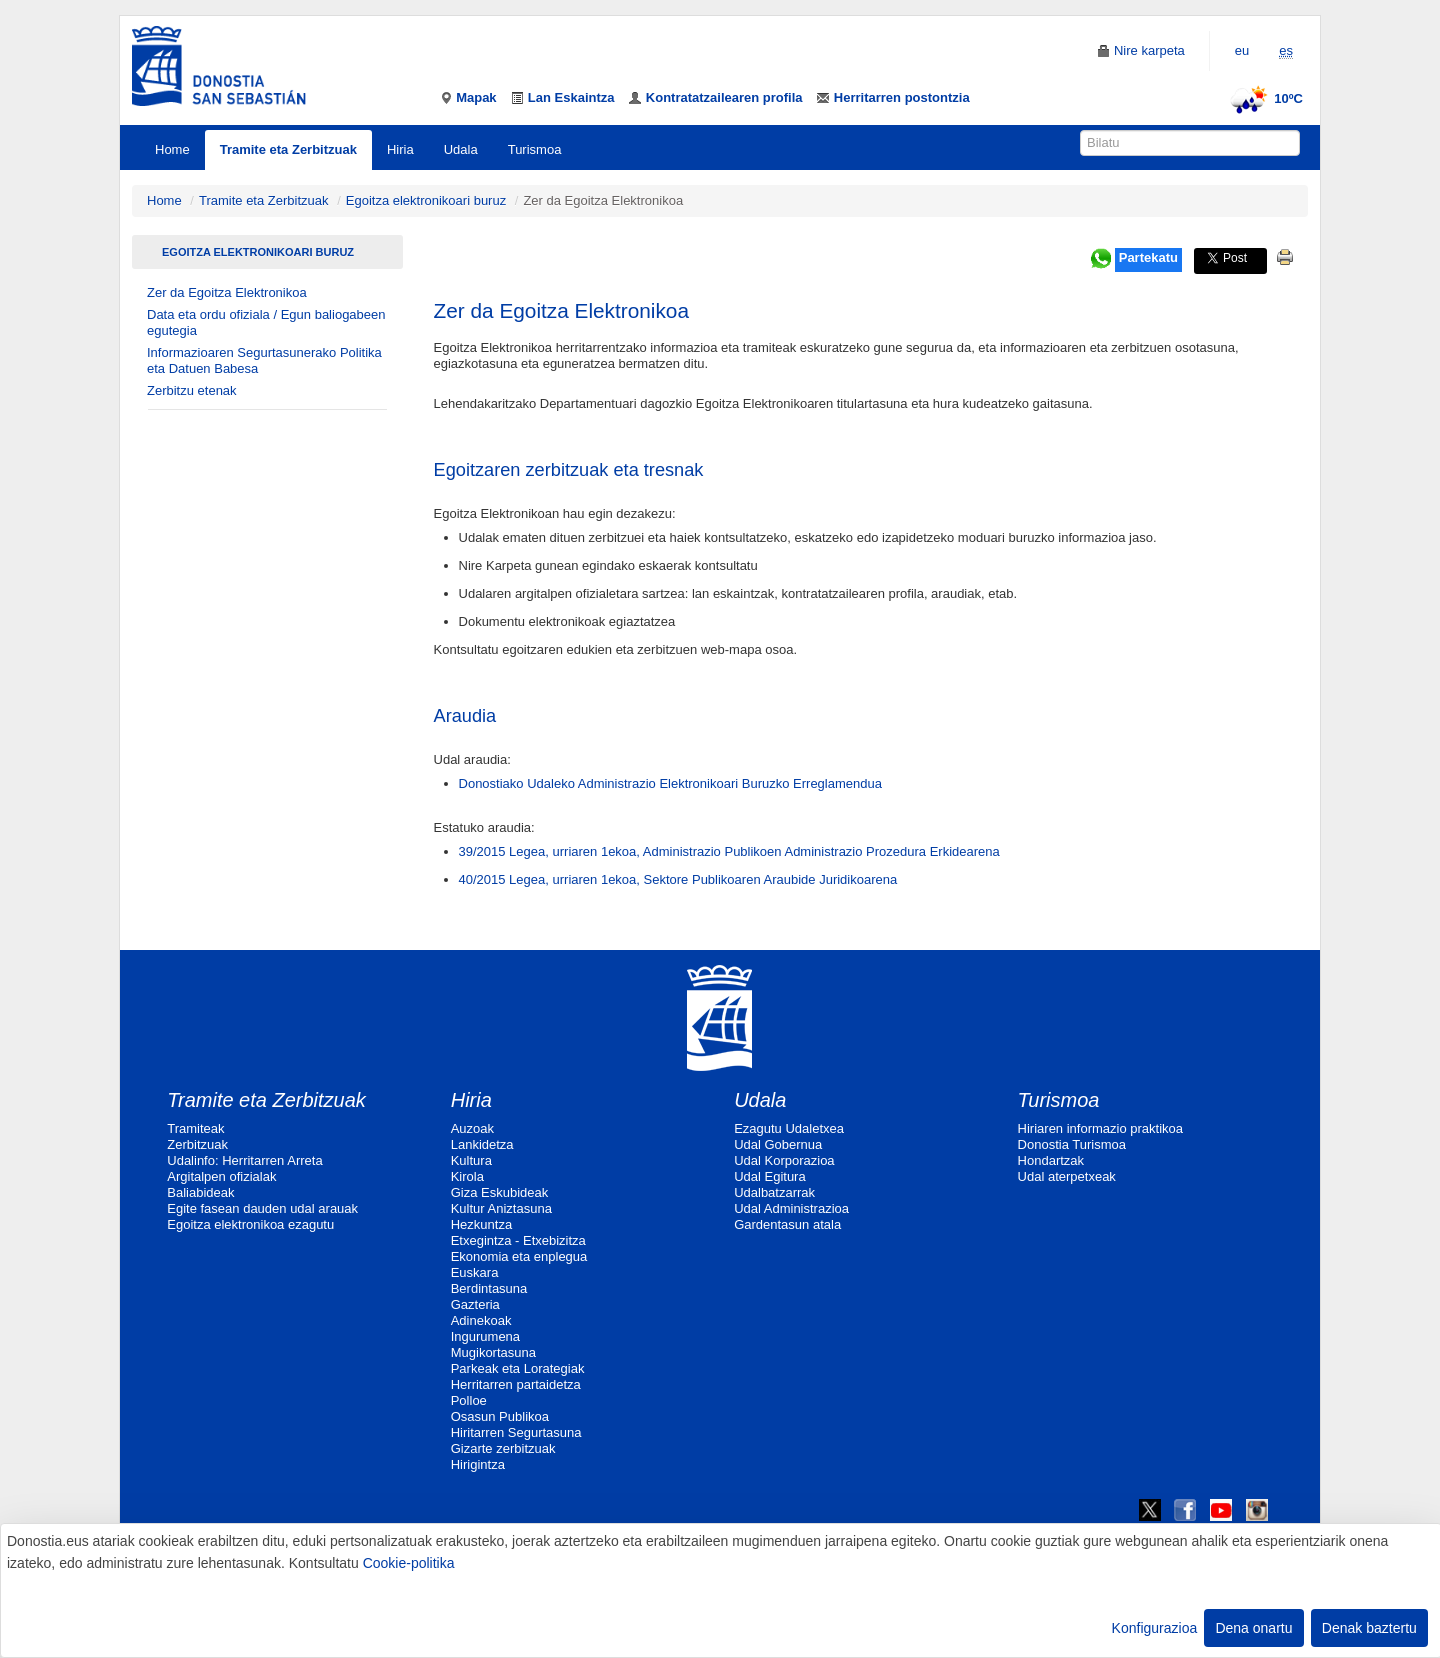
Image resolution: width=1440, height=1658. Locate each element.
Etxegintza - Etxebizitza (518, 1240)
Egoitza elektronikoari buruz (426, 200)
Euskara (475, 1272)
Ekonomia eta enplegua (519, 1256)
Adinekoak (481, 1320)
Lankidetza (482, 1144)
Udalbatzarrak (774, 1192)
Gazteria (475, 1304)
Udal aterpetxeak (1067, 1176)
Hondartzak (1051, 1160)
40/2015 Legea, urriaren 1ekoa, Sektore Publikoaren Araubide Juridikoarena (678, 879)
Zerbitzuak (197, 1144)
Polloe (469, 1400)
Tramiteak (195, 1128)
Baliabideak (200, 1192)
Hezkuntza (481, 1224)
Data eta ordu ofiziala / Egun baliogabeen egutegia (266, 322)
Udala (461, 149)
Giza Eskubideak (500, 1192)
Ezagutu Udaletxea (789, 1128)
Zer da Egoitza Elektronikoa (227, 292)
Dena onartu (1253, 1628)
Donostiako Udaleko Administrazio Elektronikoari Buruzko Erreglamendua (670, 783)
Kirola (467, 1176)
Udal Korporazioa (784, 1160)
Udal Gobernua (778, 1144)
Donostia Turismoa (1072, 1144)
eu (1242, 50)
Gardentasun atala (787, 1224)
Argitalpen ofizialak (221, 1176)
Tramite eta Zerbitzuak (288, 149)
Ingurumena (485, 1336)
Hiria (400, 149)
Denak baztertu (1369, 1628)
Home (172, 149)
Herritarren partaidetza (516, 1384)
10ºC (1263, 98)
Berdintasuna (489, 1288)
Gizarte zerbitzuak (503, 1448)
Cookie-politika (409, 1563)
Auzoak (472, 1128)
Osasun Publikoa (500, 1416)
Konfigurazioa (1155, 1628)
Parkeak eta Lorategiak (518, 1368)
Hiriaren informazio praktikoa (1100, 1128)
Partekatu (1148, 257)
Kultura (471, 1160)
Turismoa (535, 149)
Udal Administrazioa (791, 1208)
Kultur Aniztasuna (501, 1208)
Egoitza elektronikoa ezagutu (250, 1224)
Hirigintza (478, 1464)
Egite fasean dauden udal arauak (262, 1208)
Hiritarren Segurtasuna (516, 1432)
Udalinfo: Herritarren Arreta (244, 1160)
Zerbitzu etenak (192, 390)
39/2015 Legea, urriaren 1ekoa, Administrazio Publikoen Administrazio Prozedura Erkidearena (729, 851)
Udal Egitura (770, 1176)
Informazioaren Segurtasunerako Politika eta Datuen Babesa (264, 360)
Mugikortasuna (493, 1352)
